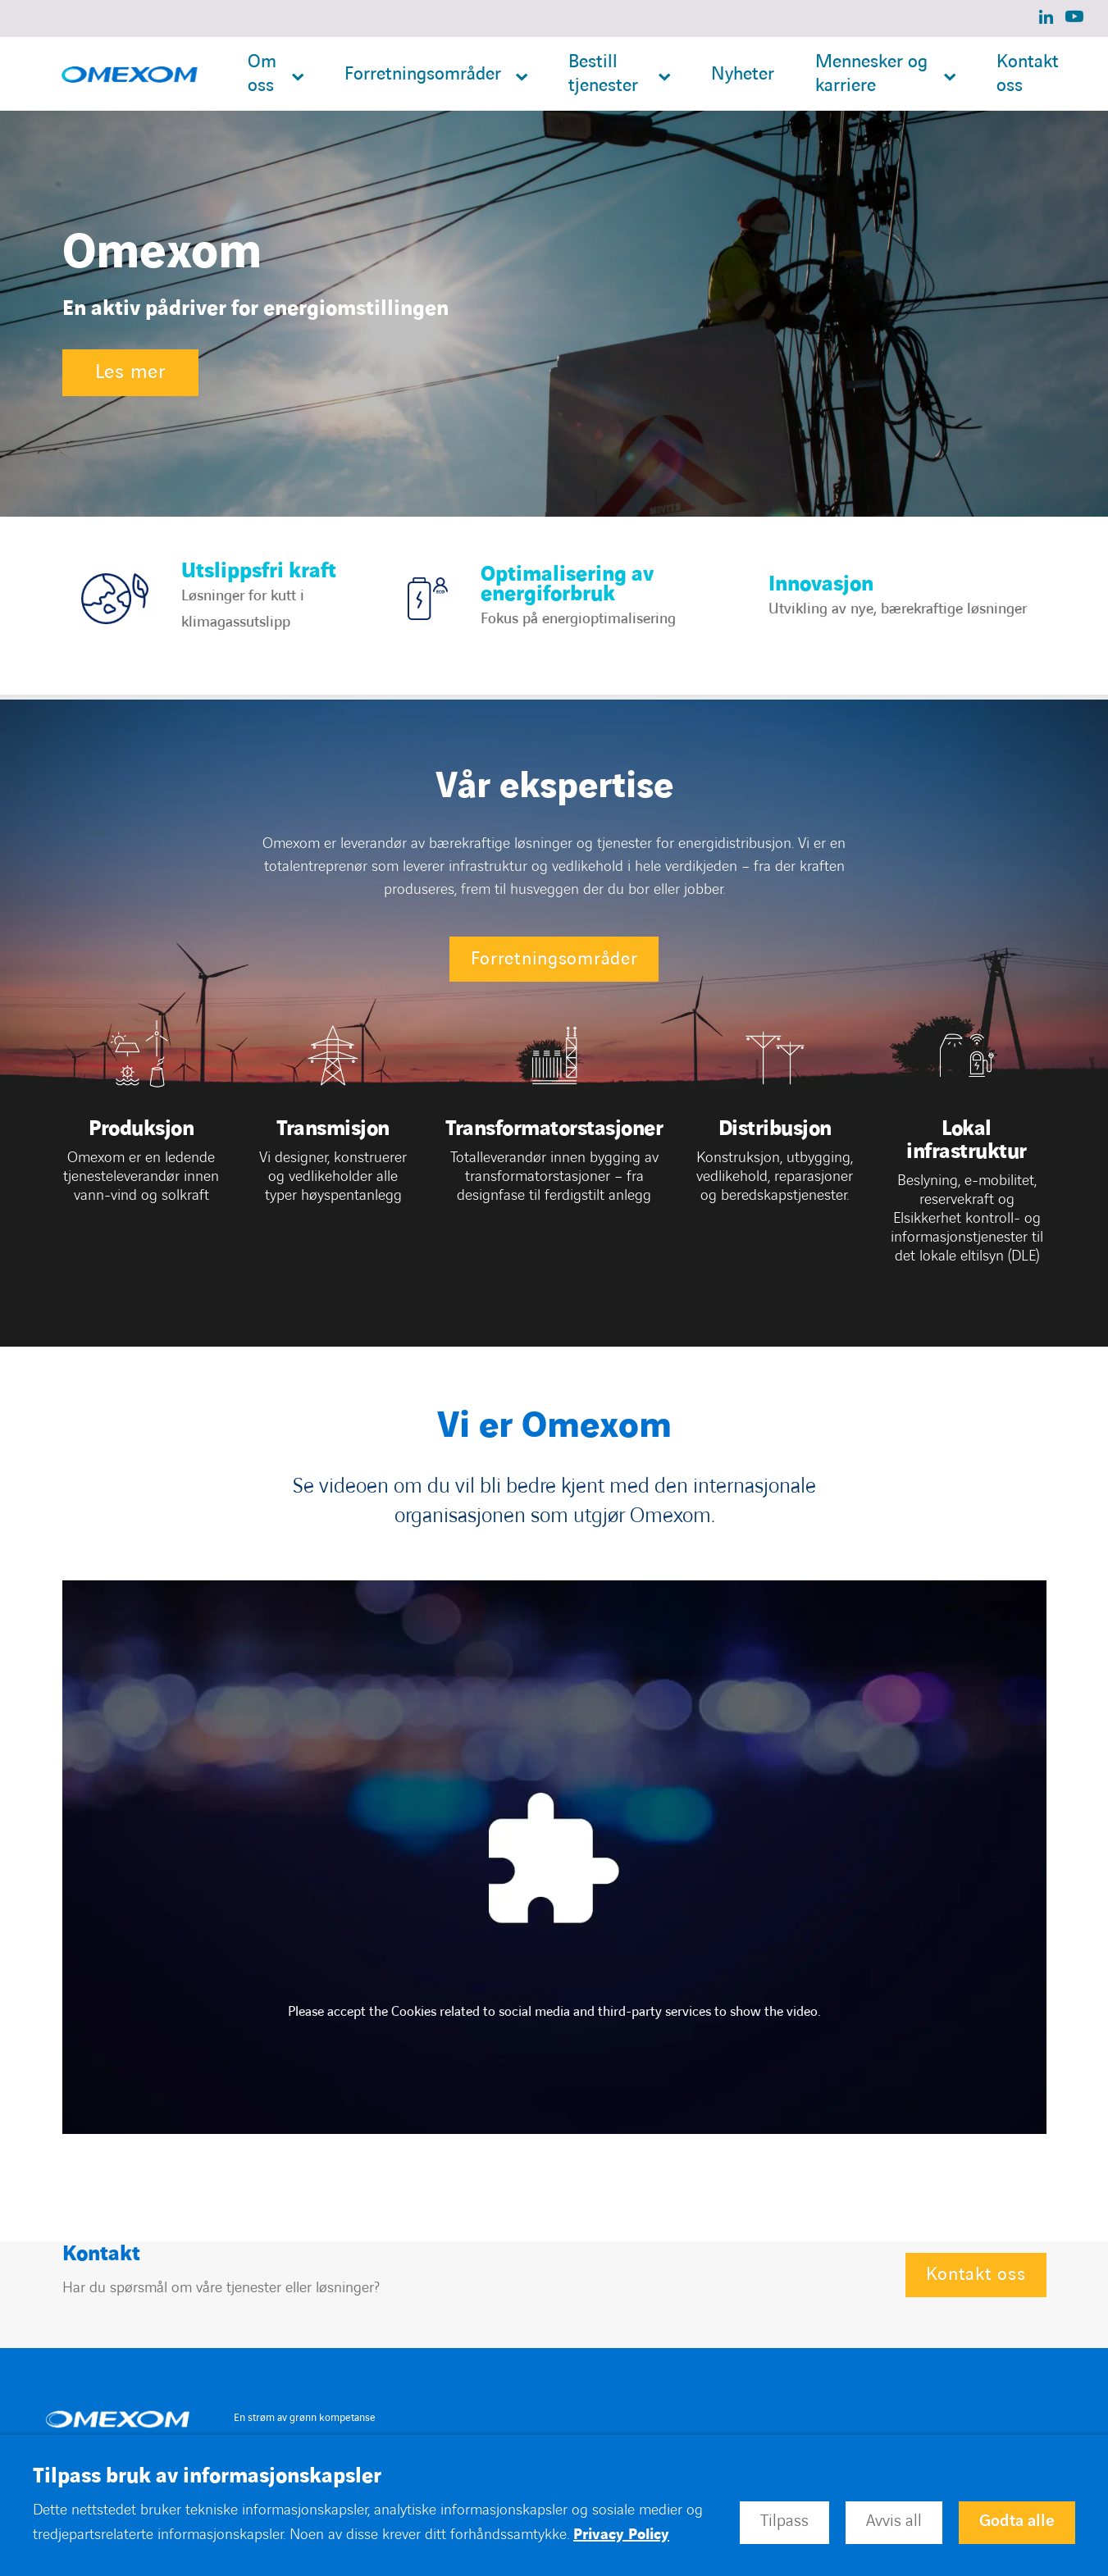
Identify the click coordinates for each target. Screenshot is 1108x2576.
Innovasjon (820, 584)
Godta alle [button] (1017, 2521)
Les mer (130, 372)
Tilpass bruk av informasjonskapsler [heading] (207, 2477)
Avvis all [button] (894, 2521)
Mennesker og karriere (871, 74)
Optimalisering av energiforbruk (567, 584)
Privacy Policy (621, 2534)
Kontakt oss (1027, 74)
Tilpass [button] (784, 2521)
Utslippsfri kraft (258, 571)
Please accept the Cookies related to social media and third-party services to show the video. (554, 2012)
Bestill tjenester (603, 74)
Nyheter (742, 74)
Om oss (262, 74)
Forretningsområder (422, 74)
